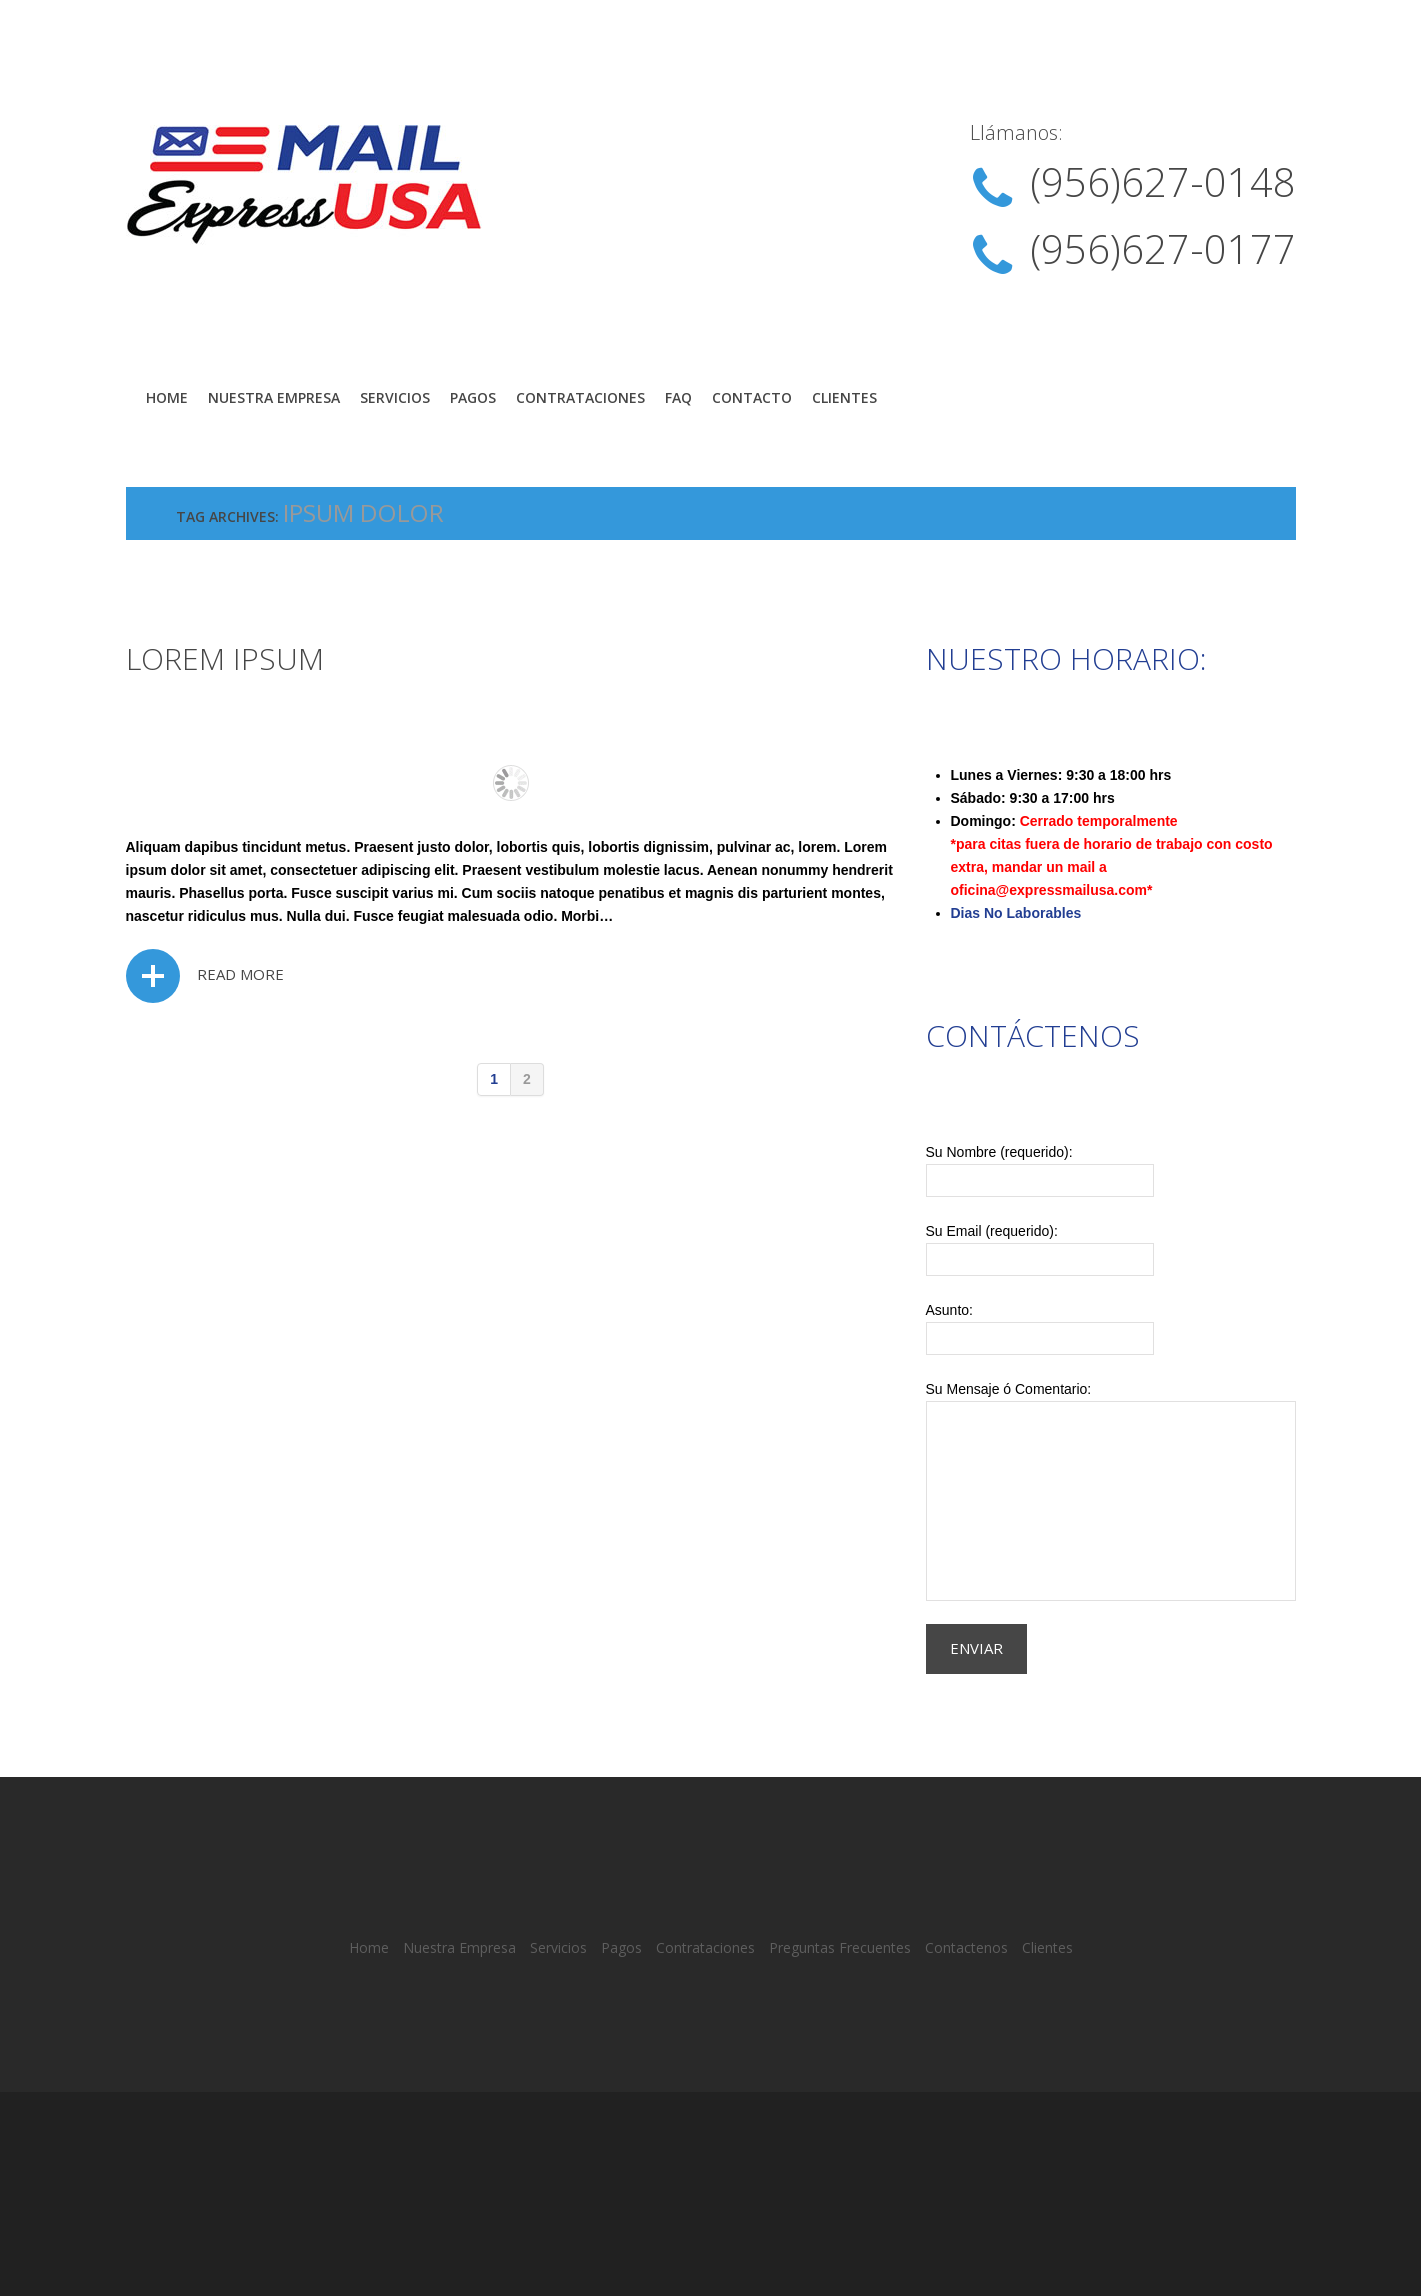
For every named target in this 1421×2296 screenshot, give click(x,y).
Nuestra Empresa (274, 397)
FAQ (678, 397)
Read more (240, 974)
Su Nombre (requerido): (1111, 1170)
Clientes (844, 397)
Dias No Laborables (1016, 913)
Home (167, 397)
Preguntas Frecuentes (840, 1947)
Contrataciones (580, 397)
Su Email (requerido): (1111, 1249)
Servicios (395, 397)
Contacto (752, 397)
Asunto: (1111, 1328)
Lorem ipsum (225, 658)
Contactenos (966, 1947)
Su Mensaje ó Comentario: (1111, 1491)
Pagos (473, 397)
